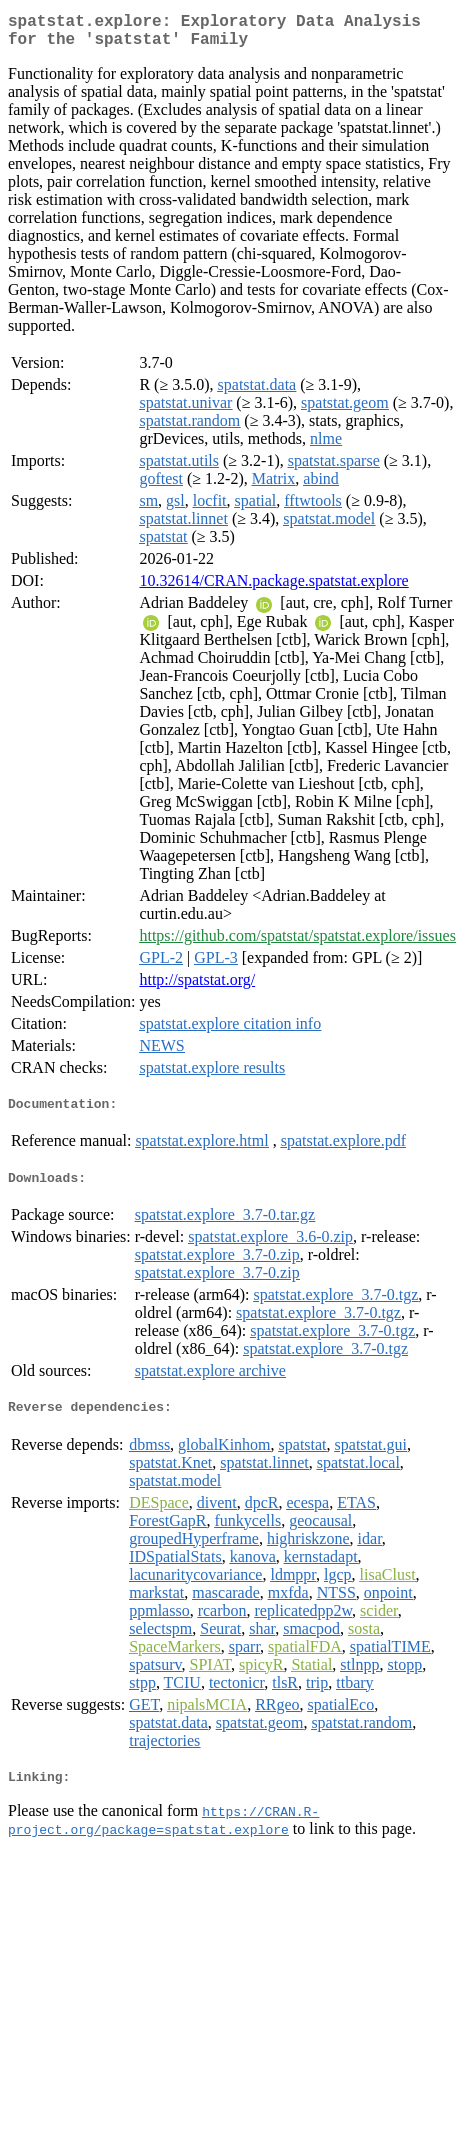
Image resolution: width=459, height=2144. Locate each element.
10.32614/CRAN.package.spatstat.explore (273, 588)
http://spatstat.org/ (197, 987)
